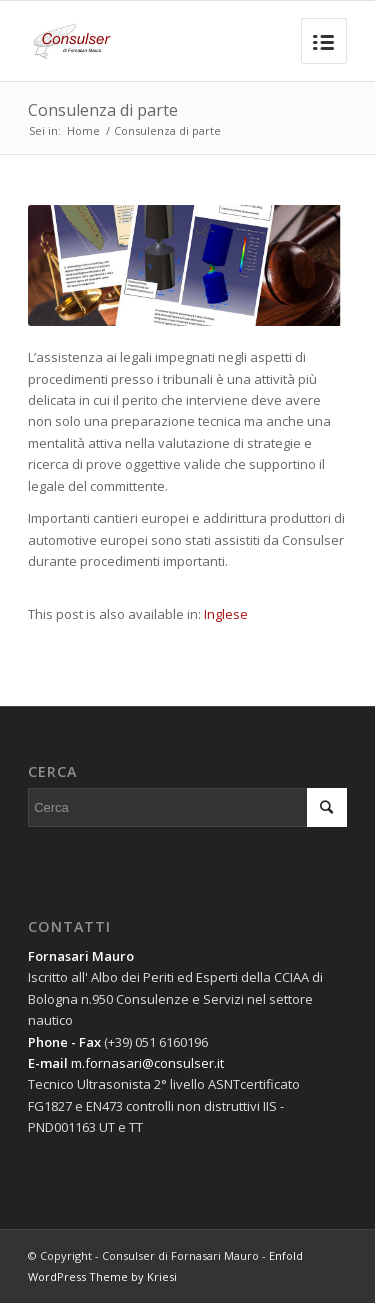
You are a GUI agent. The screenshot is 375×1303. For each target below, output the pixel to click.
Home (83, 130)
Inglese (226, 614)
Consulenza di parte (103, 110)
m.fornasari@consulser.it (147, 1063)
